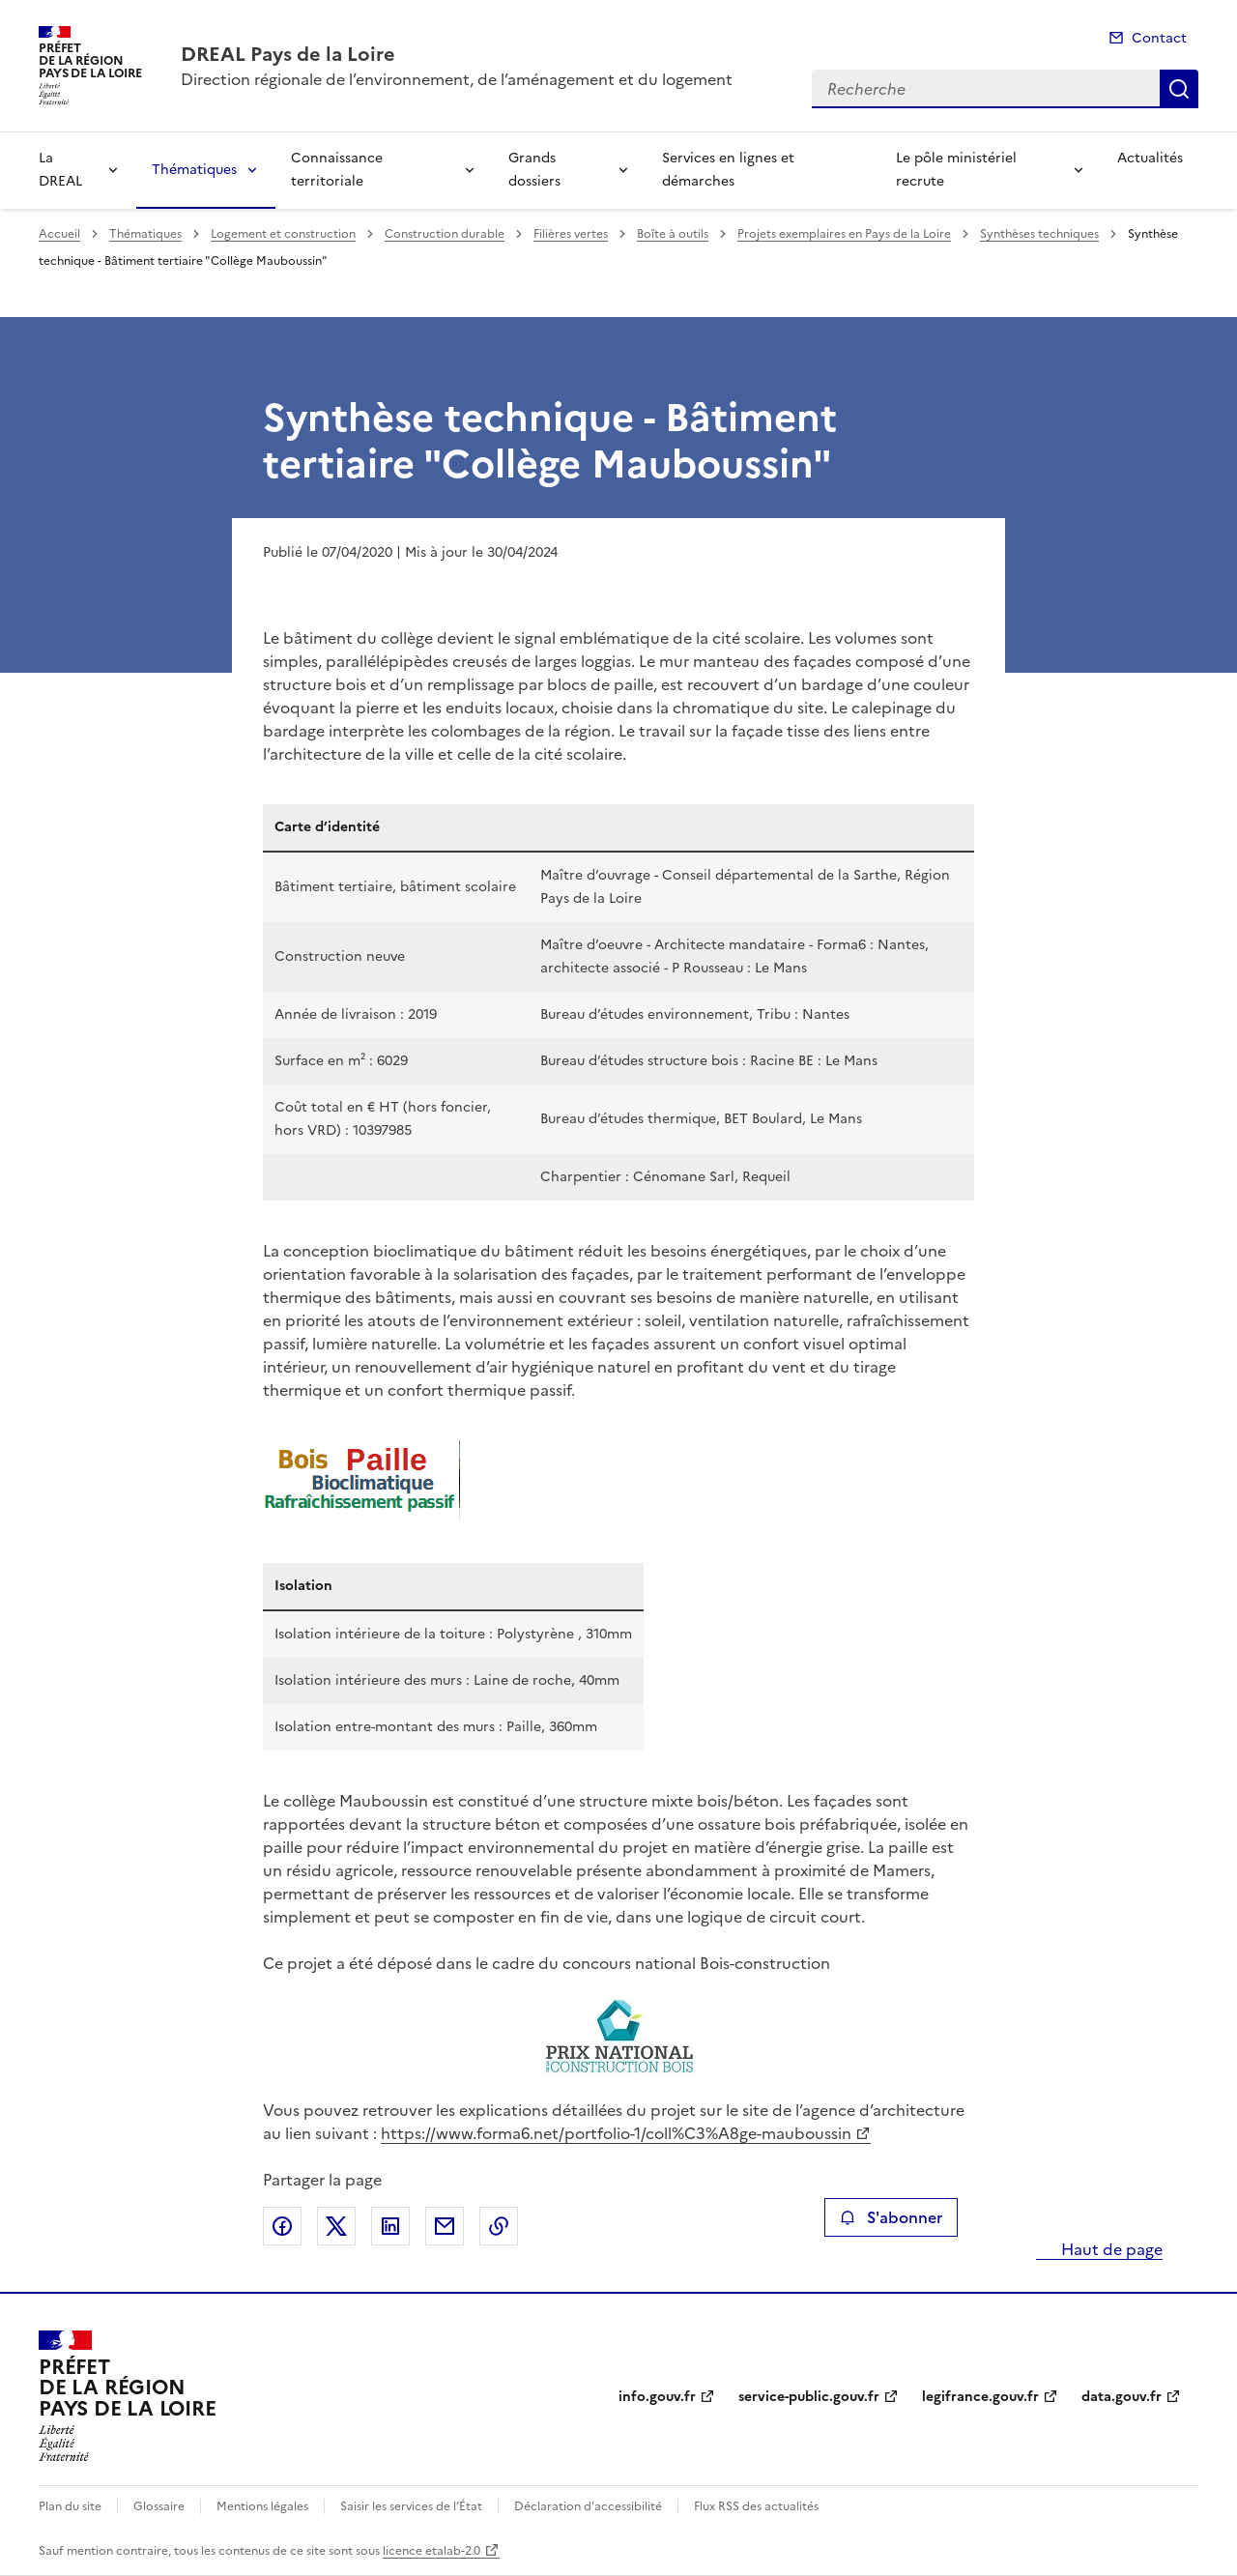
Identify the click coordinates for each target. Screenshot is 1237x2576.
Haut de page (1110, 2249)
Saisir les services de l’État (411, 2506)
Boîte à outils (672, 234)
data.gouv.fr (1121, 2397)
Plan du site (70, 2506)
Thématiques (194, 169)
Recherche (1179, 89)
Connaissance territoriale (337, 169)
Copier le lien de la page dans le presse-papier (498, 2226)
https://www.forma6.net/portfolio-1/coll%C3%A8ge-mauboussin (616, 2133)
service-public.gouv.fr (808, 2397)
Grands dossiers (534, 169)
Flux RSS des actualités (756, 2506)
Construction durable (444, 234)
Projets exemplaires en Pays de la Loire (844, 234)
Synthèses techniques (1039, 234)
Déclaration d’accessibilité (588, 2506)
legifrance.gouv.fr (980, 2397)
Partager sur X (336, 2226)
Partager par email (444, 2226)
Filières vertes (570, 234)
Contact (1159, 38)
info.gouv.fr (657, 2397)
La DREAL (60, 169)
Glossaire (159, 2506)
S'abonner (890, 2217)
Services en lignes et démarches (728, 169)
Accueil (59, 234)
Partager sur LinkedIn (390, 2226)
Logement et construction (283, 234)
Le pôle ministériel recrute (956, 169)
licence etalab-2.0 (431, 2551)
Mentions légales (262, 2506)
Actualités (1150, 158)
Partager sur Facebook (282, 2226)
